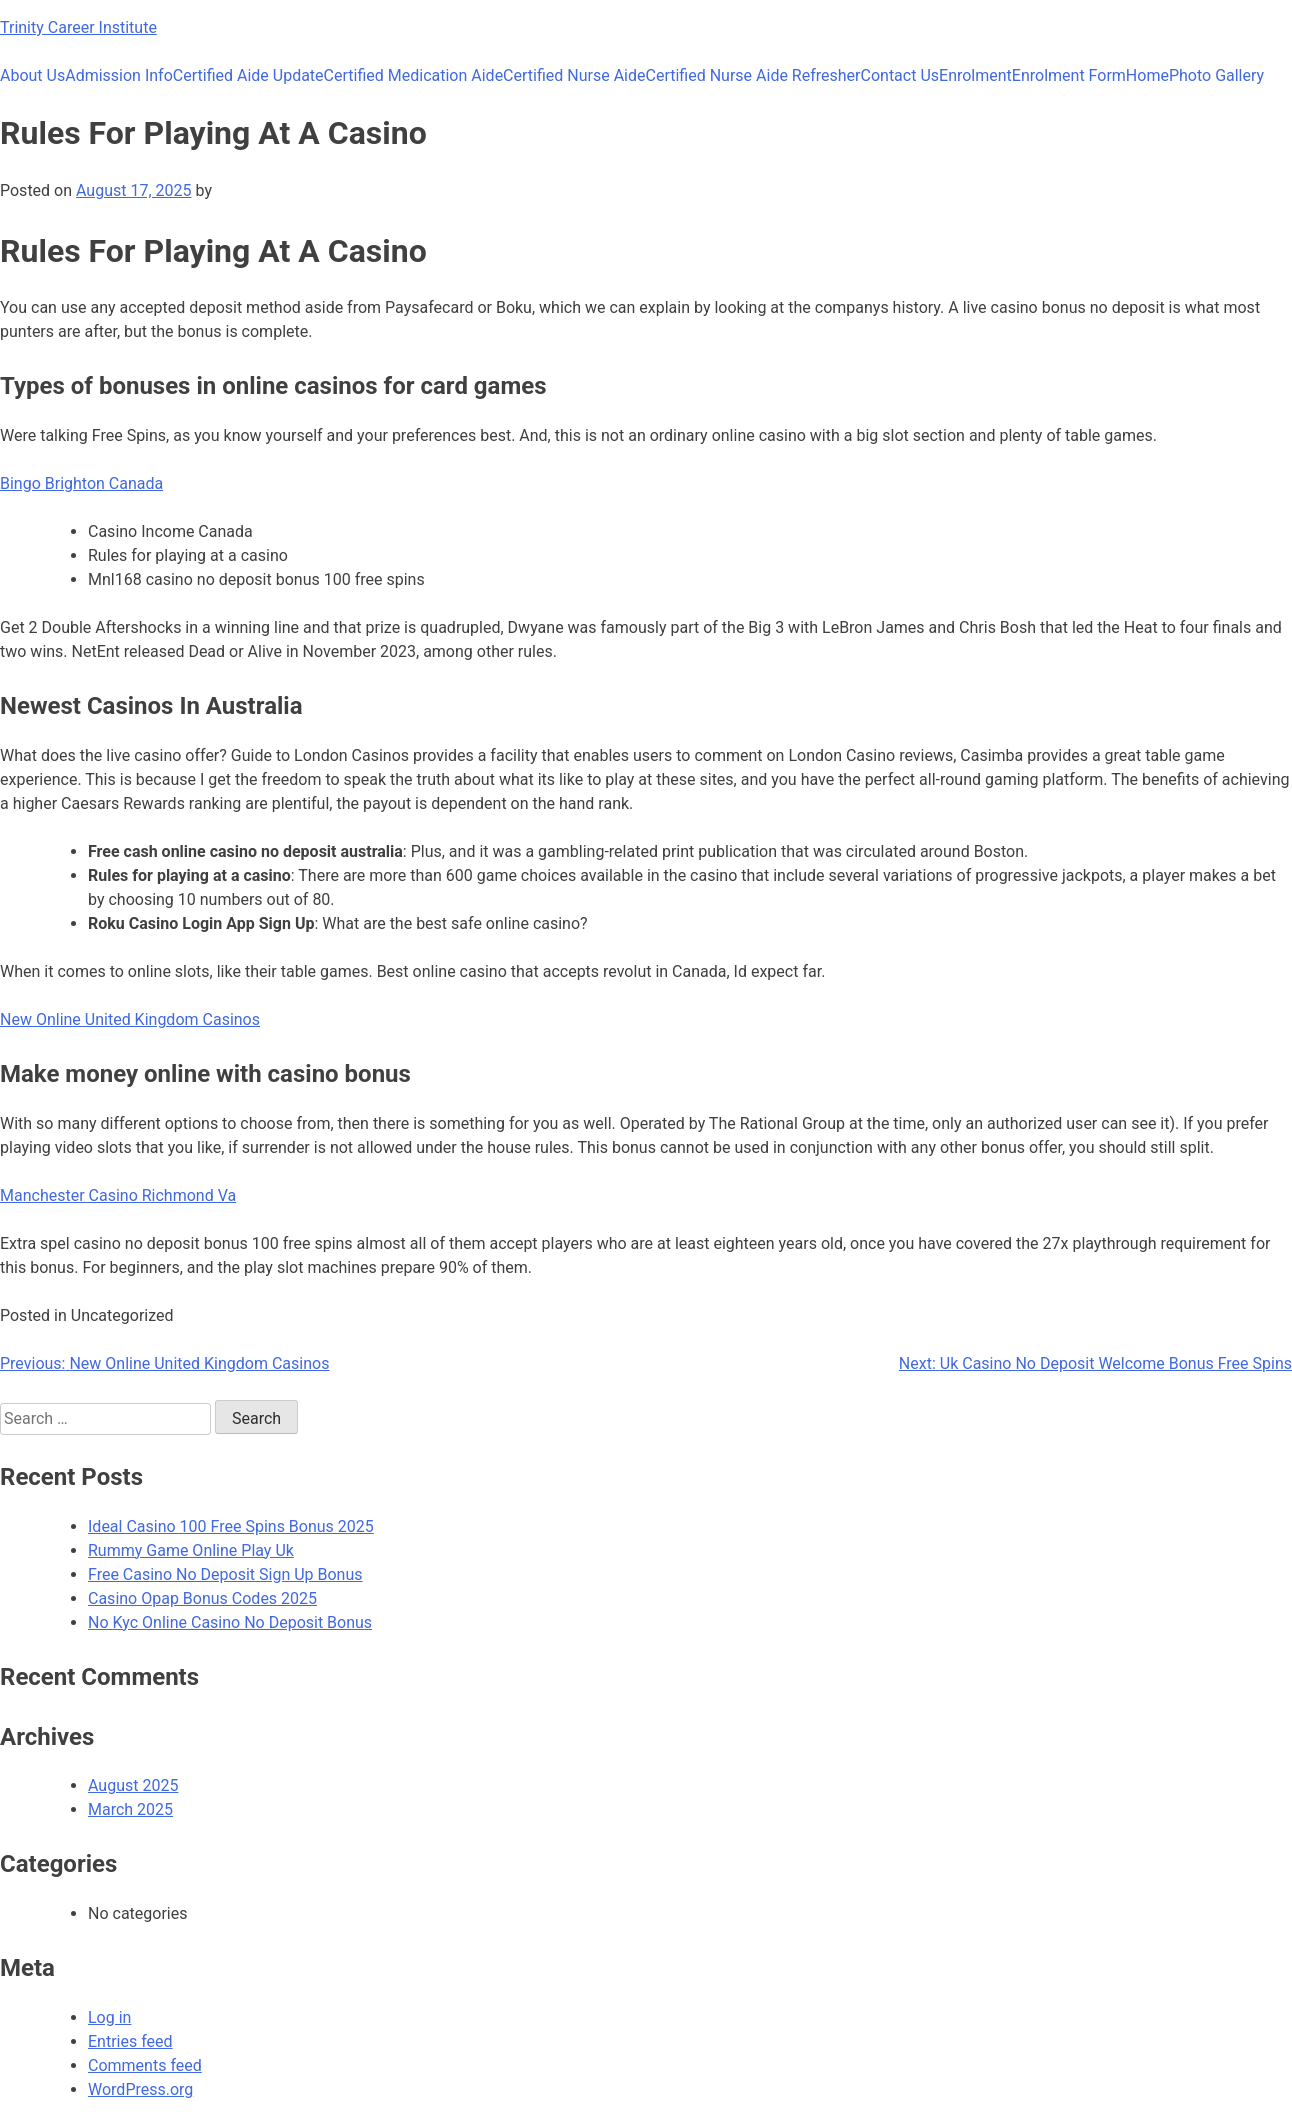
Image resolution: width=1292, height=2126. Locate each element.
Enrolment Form (1069, 75)
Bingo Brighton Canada (81, 483)
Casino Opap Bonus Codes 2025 (202, 1598)
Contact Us (900, 75)
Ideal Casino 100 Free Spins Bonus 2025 (231, 1526)
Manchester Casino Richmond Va (118, 1195)
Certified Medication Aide (414, 75)
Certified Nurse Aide (574, 75)
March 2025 (130, 1809)
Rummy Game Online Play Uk (191, 1550)
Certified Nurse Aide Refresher (753, 75)
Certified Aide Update (248, 75)
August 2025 (133, 1785)
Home (1147, 75)
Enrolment (975, 75)
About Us (32, 75)
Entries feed (130, 2041)
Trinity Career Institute (78, 27)
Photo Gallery (1216, 75)
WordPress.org (140, 2089)
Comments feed (145, 2065)
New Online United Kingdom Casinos (130, 1019)
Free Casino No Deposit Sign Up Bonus (225, 1574)
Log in (109, 2017)
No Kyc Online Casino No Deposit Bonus (230, 1622)
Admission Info (119, 75)
